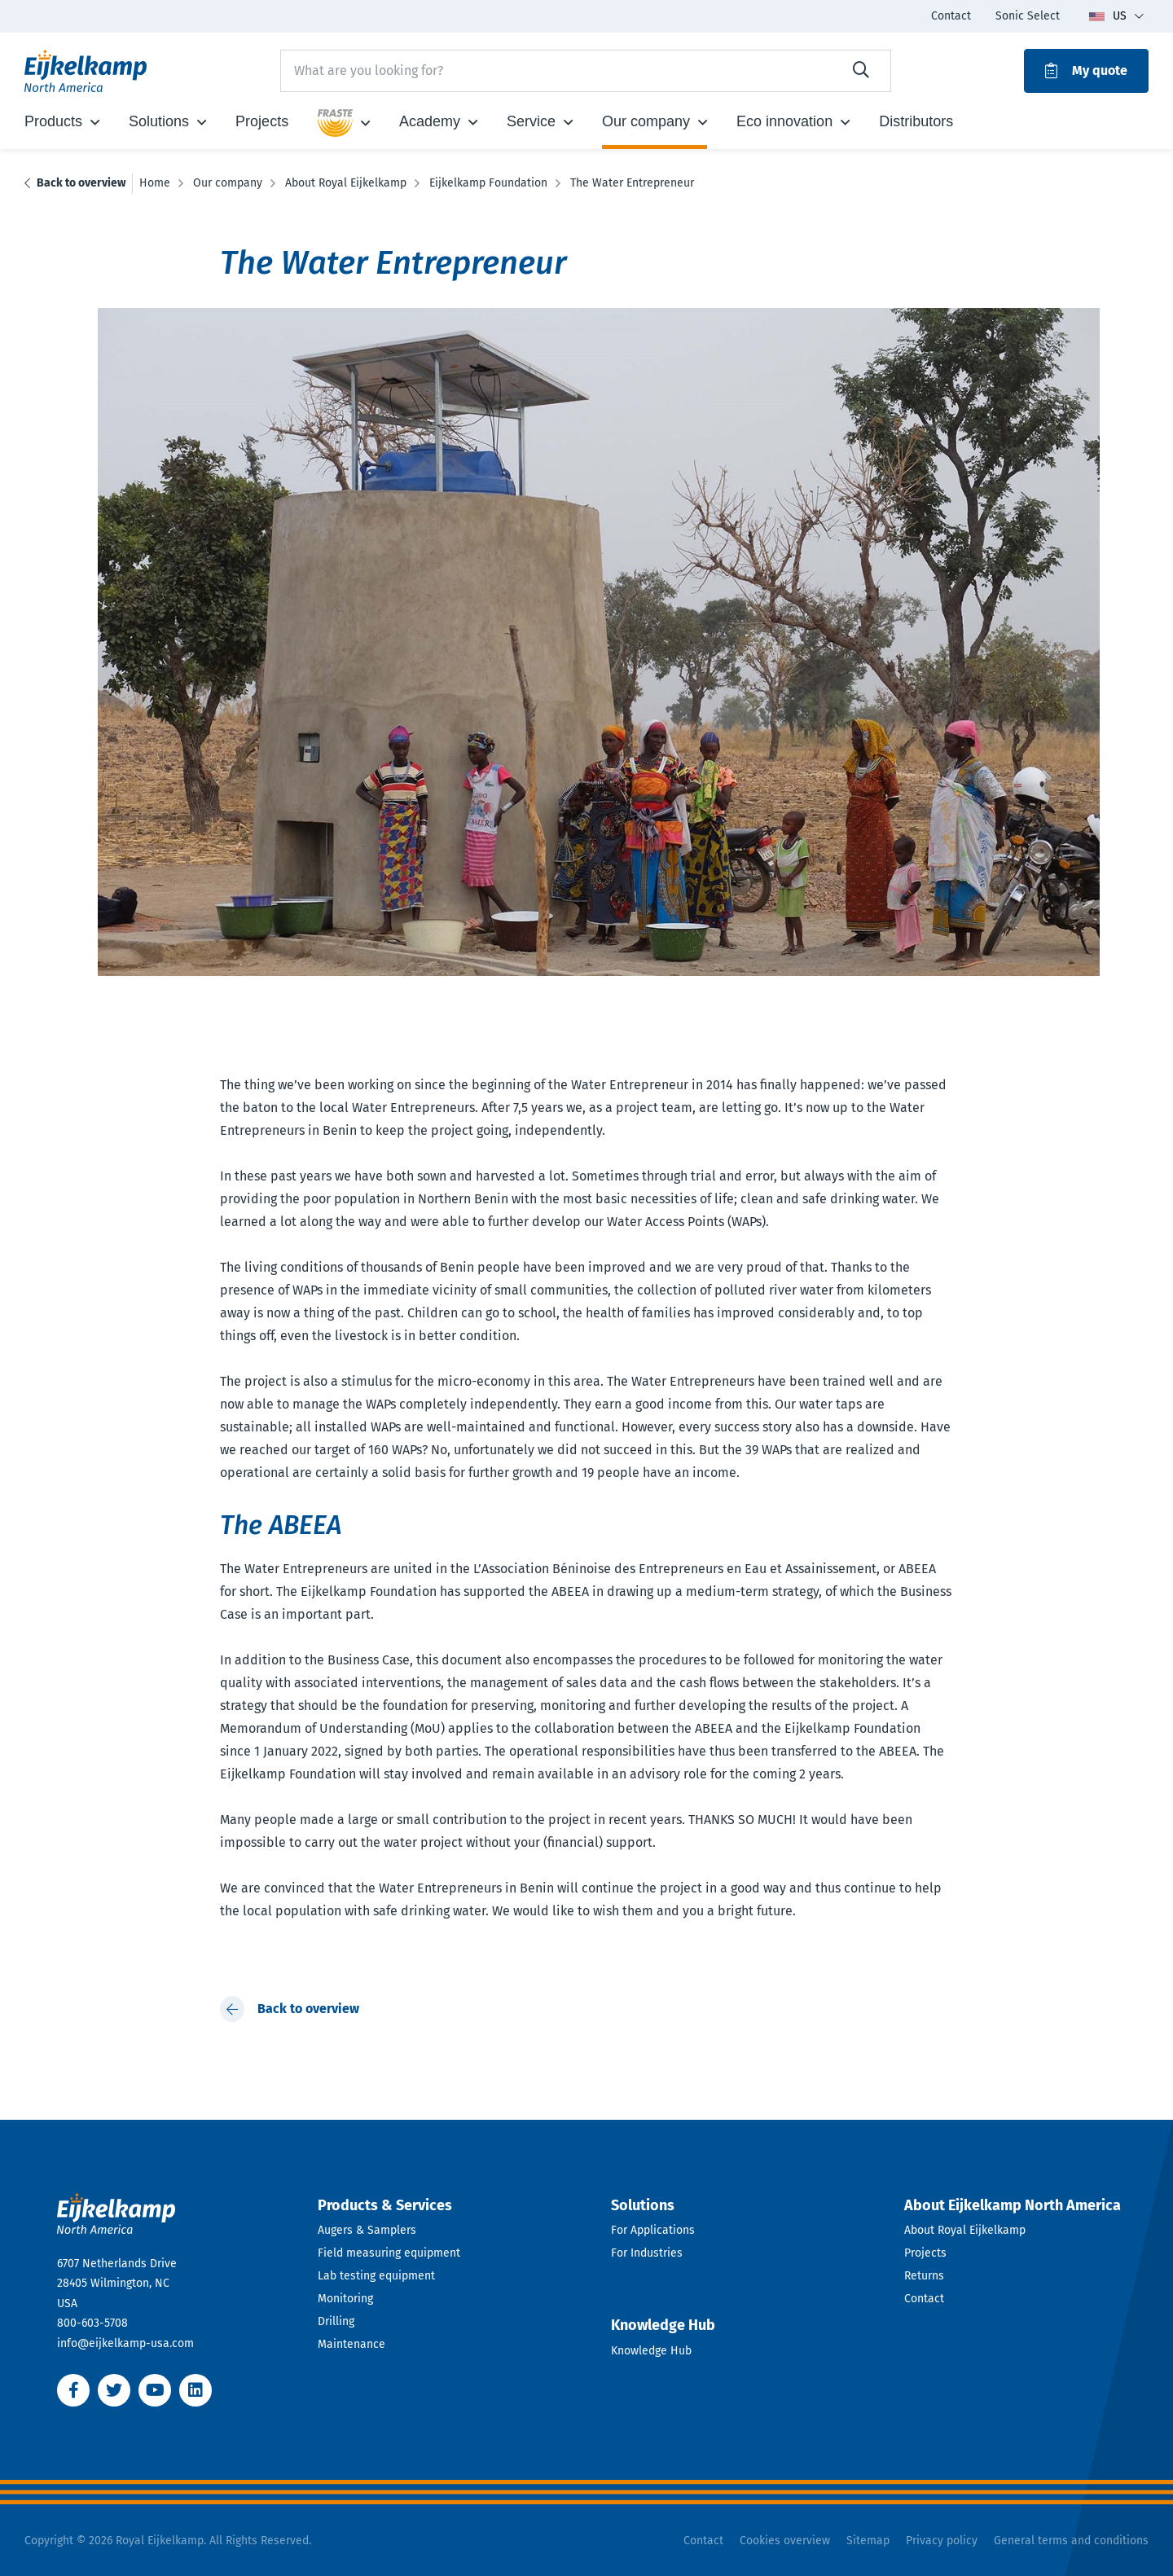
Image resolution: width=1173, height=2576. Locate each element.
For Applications (653, 2230)
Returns (924, 2276)
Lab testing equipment (376, 2276)
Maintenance (351, 2344)
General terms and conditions (1071, 2540)
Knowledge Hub (651, 2351)
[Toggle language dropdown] (1116, 16)
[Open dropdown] (440, 2206)
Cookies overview (785, 2540)
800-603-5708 (92, 2323)
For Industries (647, 2253)
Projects (925, 2253)
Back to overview (81, 183)
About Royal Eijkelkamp (965, 2230)
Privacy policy (942, 2540)
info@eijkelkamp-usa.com (125, 2343)
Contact (924, 2299)
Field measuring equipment (389, 2253)
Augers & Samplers (367, 2230)
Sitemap (868, 2540)
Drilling (336, 2321)
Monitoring (345, 2299)
